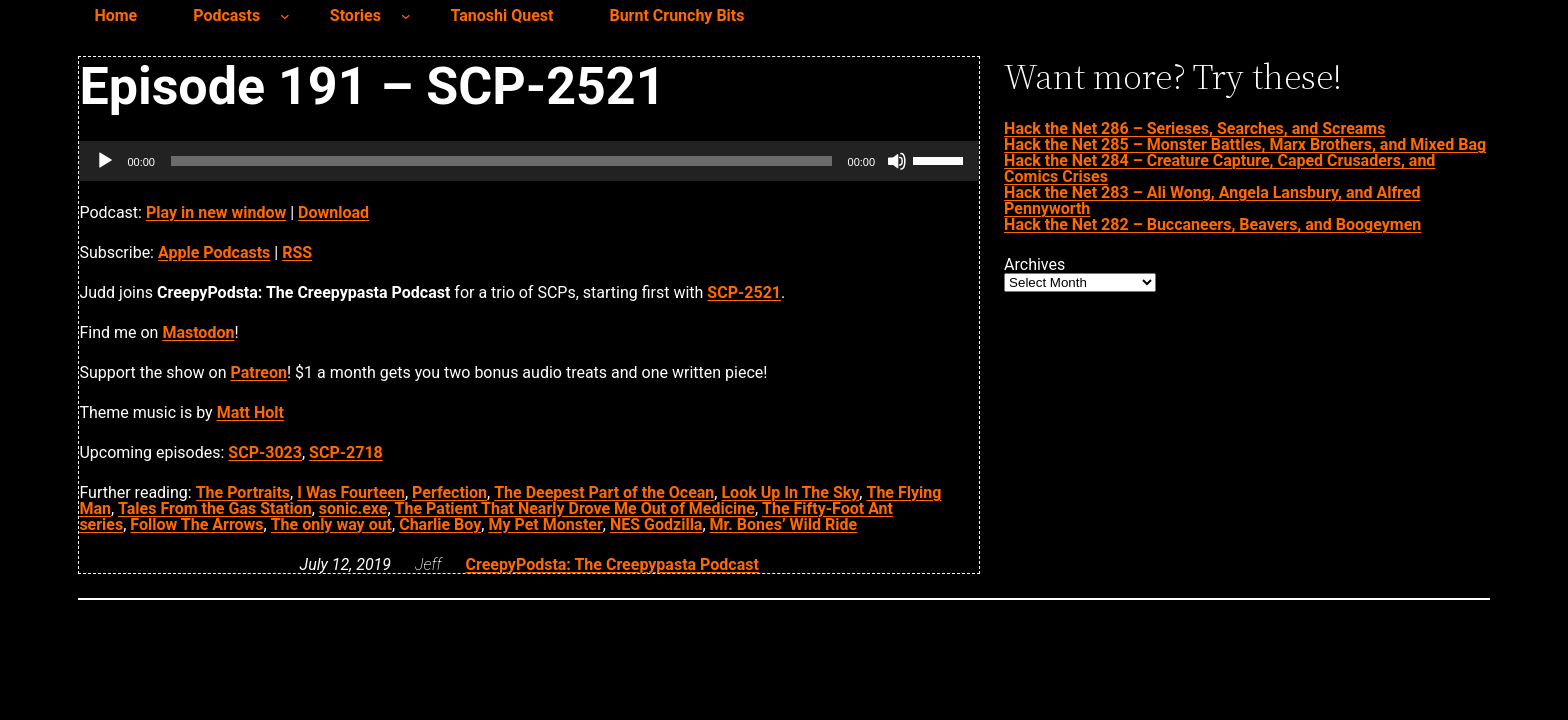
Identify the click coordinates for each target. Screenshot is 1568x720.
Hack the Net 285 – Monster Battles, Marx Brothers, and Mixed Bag (1245, 144)
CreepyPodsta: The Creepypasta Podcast (611, 564)
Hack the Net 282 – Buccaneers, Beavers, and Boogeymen (1212, 224)
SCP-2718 (346, 452)
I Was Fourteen (351, 492)
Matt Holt (250, 412)
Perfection (449, 492)
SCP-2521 (744, 292)
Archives (1034, 265)
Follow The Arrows (196, 524)
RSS (297, 252)
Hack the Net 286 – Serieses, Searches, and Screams (1194, 128)
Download (333, 212)
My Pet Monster (545, 524)
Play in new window (216, 212)
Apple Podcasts (214, 252)
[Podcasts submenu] (285, 16)
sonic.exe (353, 508)
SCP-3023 (265, 452)
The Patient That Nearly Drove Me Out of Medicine (575, 508)
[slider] (501, 161)
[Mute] (897, 161)
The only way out (331, 524)
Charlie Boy (440, 524)
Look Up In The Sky (790, 492)
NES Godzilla (656, 524)
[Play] (105, 161)
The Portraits (243, 492)
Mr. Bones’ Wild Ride (784, 524)
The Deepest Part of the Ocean (604, 492)
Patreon (258, 372)
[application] (529, 161)
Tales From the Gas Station (215, 508)
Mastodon (198, 332)
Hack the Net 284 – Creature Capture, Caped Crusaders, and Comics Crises (1219, 168)
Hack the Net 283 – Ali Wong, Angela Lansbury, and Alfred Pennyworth (1212, 200)
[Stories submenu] (406, 16)
